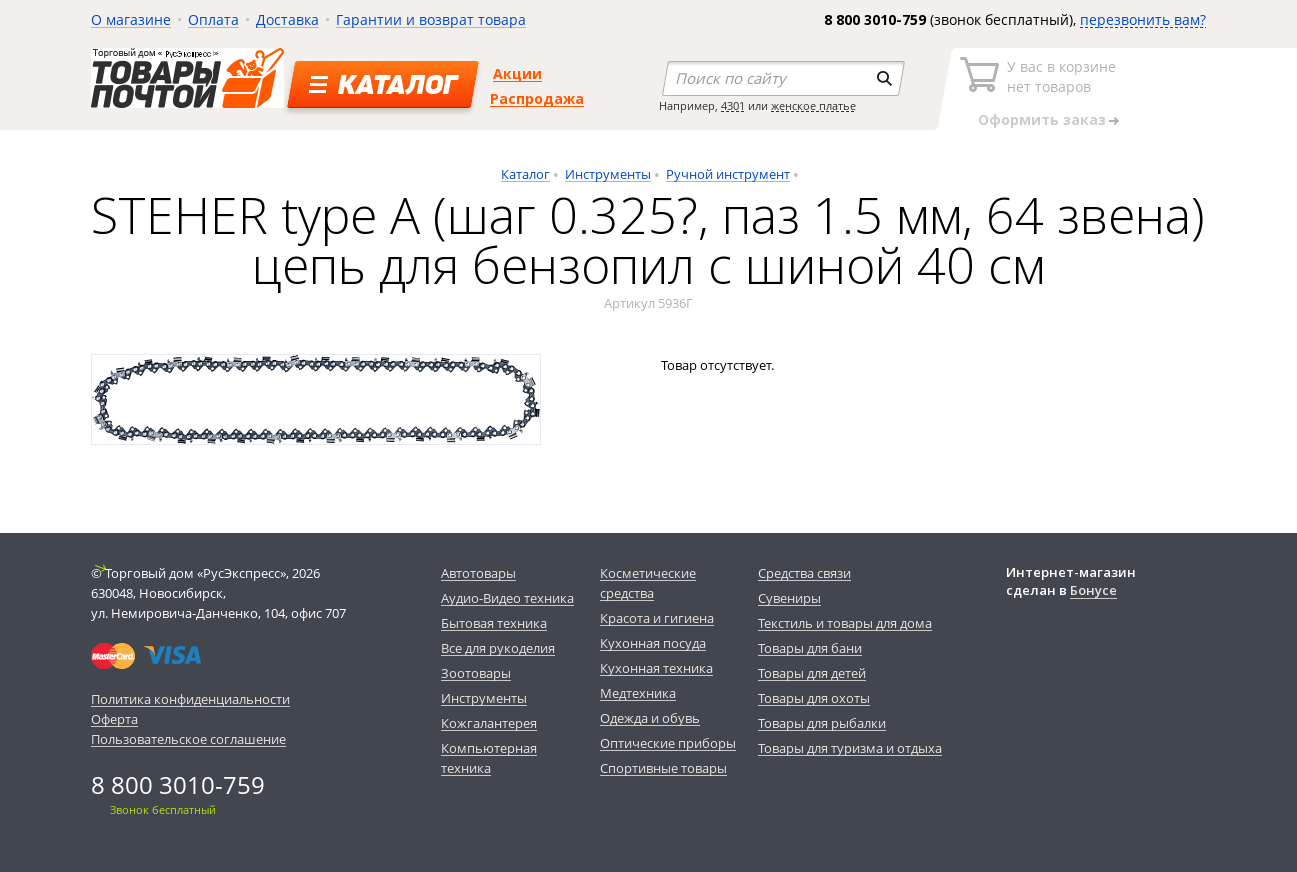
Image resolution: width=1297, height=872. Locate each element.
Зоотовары (476, 673)
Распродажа (537, 98)
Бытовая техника (494, 623)
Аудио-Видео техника (507, 598)
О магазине (131, 19)
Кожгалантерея (489, 723)
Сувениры (789, 598)
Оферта (114, 719)
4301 (733, 105)
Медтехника (638, 693)
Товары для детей (812, 673)
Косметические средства (648, 583)
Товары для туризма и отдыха (850, 748)
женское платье (813, 105)
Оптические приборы (668, 743)
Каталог (525, 174)
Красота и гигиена (657, 618)
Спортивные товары (663, 768)
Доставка (287, 19)
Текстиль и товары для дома (845, 623)
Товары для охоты (814, 698)
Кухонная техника (656, 668)
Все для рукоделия (498, 648)
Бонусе (1093, 590)
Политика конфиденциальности (190, 699)
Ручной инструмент (728, 174)
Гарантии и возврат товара (431, 19)
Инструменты (608, 174)
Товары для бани (810, 648)
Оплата (213, 19)
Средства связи (804, 573)
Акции (517, 73)
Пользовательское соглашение (188, 739)
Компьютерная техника (489, 758)
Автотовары (478, 573)
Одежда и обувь (650, 718)
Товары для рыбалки (822, 723)
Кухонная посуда (653, 643)
